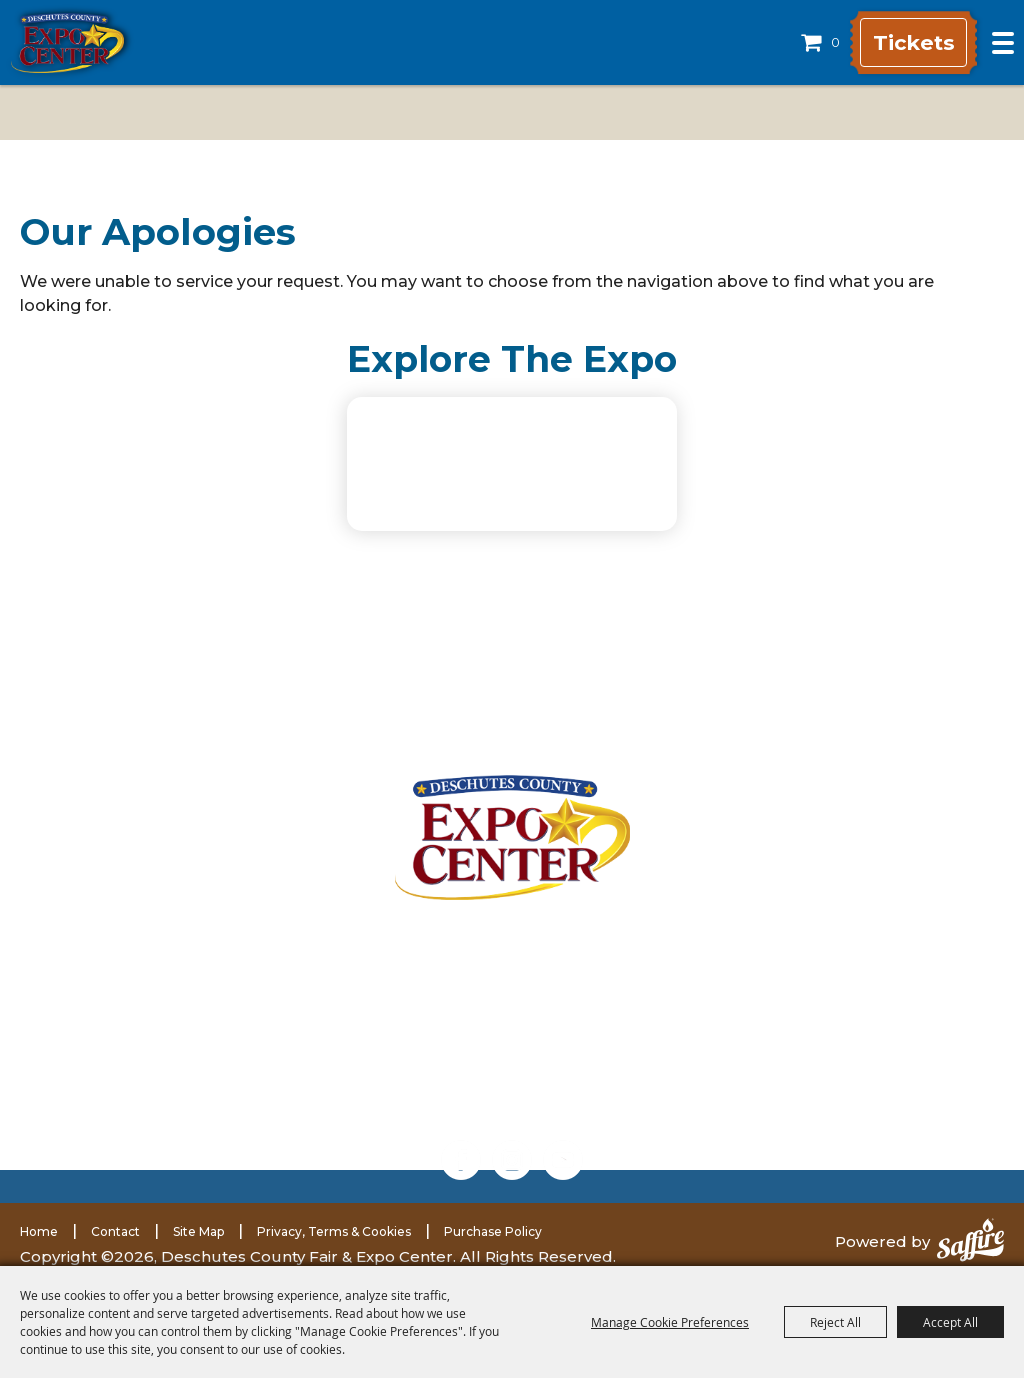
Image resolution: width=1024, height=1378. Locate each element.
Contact (115, 1231)
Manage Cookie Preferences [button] (670, 1322)
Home (39, 1231)
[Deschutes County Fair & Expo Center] (67, 43)
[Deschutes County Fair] (512, 837)
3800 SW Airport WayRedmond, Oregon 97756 (238, 957)
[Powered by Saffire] (970, 1242)
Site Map (198, 1231)
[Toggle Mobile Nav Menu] (1003, 43)
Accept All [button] (950, 1322)
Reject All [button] (835, 1322)
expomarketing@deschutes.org (262, 1106)
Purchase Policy (493, 1231)
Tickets (906, 42)
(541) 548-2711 (245, 1057)
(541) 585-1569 (270, 1083)
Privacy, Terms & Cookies (334, 1231)
